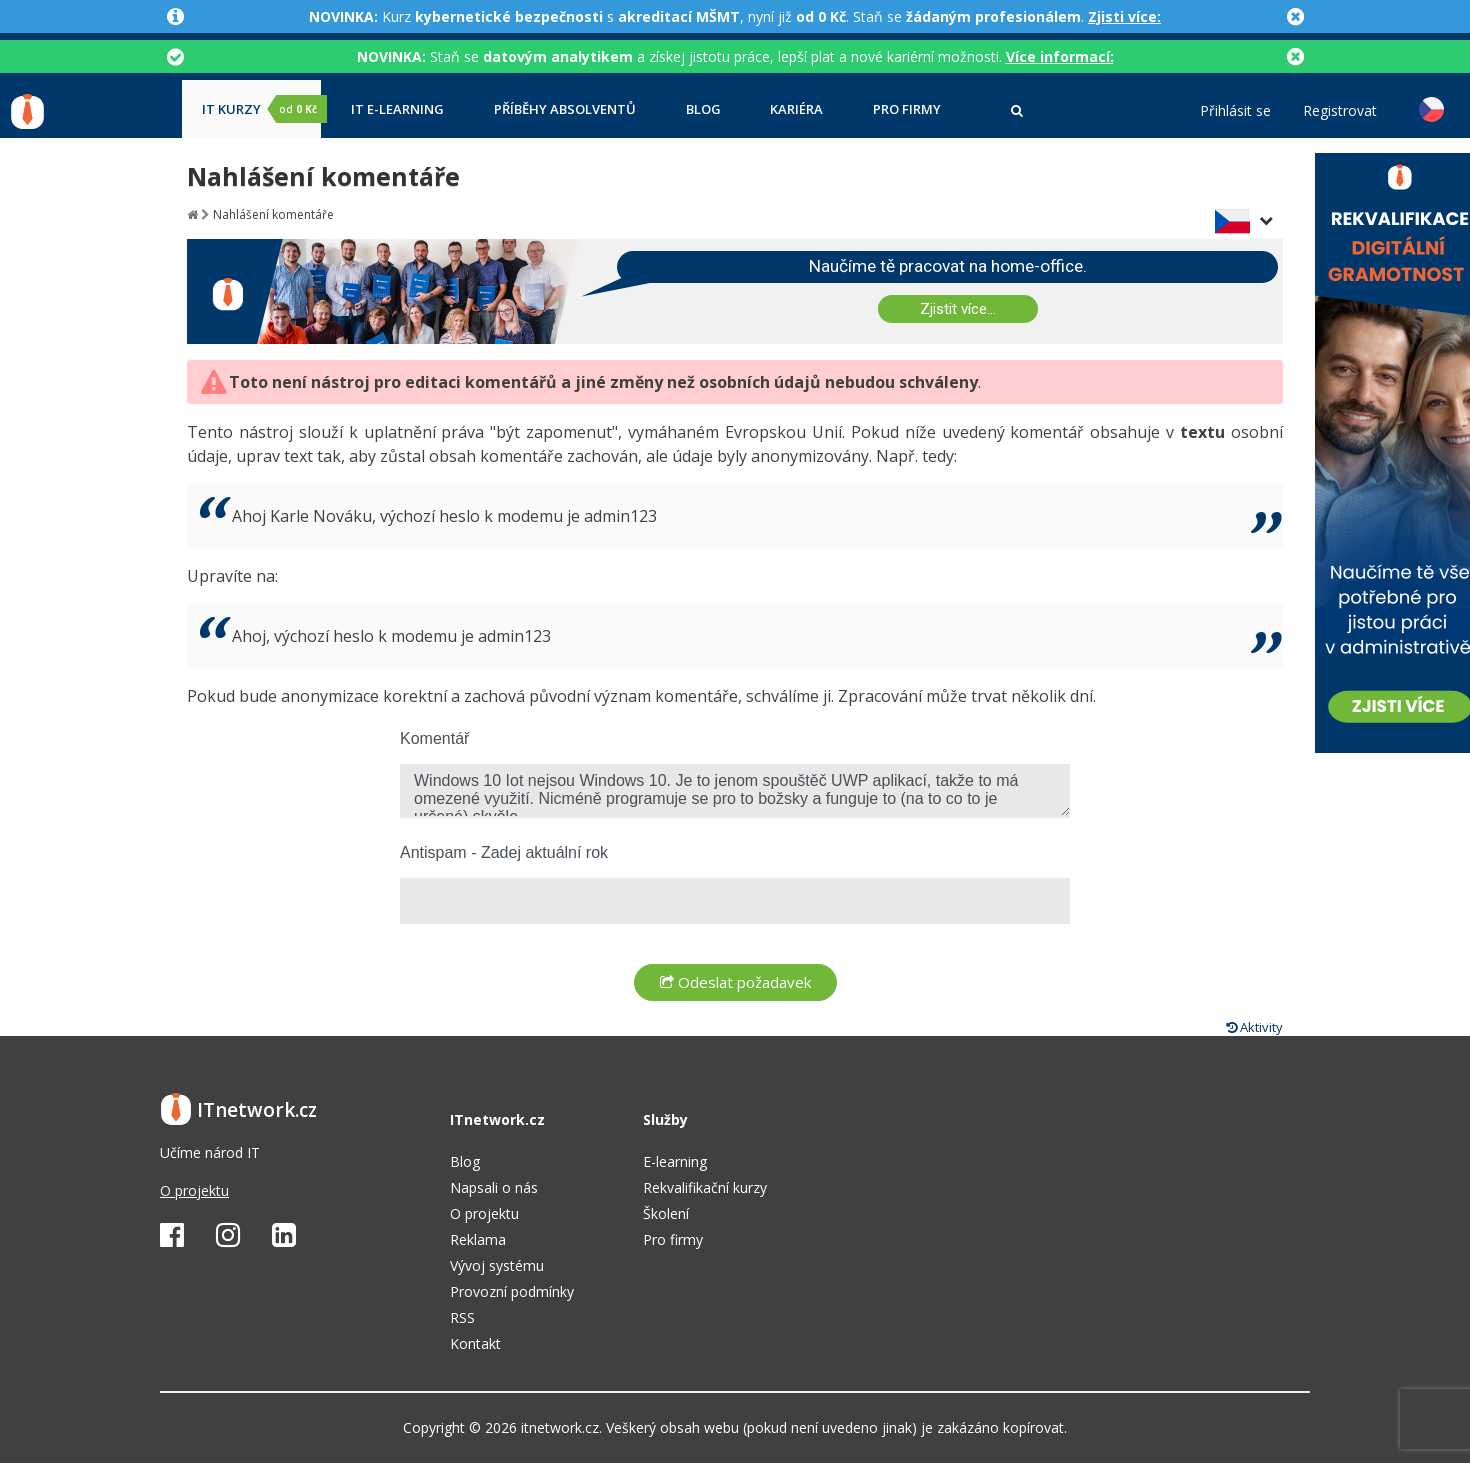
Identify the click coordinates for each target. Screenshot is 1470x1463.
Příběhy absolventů (565, 109)
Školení (666, 1213)
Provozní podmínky (512, 1291)
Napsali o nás (494, 1187)
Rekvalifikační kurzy (705, 1187)
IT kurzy (261, 109)
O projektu (194, 1190)
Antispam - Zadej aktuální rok (504, 852)
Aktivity (1254, 1027)
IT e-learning (397, 109)
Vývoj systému (497, 1265)
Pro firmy (907, 109)
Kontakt (475, 1343)
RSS (462, 1317)
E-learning (675, 1161)
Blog (703, 109)
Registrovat (1340, 111)
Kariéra (796, 109)
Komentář (434, 738)
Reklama (478, 1239)
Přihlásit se (1235, 111)
